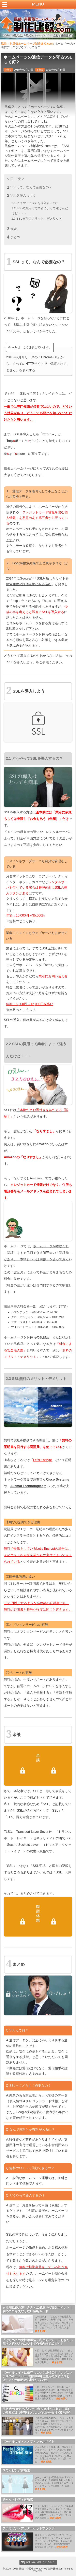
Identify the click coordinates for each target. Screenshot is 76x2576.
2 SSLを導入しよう (21, 195)
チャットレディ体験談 (18, 2499)
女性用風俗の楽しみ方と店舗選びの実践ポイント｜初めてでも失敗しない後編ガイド (38, 2309)
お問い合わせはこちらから (38, 2562)
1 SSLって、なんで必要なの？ (29, 187)
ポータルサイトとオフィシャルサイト (28, 2441)
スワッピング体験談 (16, 2470)
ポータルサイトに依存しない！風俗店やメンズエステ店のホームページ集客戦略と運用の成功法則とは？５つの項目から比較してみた (38, 2376)
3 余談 (12, 229)
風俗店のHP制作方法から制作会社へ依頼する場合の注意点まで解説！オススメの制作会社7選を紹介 (37, 2410)
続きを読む (40, 2331)
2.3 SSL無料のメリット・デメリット (37, 218)
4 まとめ (13, 237)
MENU (38, 4)
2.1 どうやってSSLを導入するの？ (35, 203)
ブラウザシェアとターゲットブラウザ (28, 2528)
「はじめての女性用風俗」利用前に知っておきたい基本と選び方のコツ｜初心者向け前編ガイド (38, 2341)
